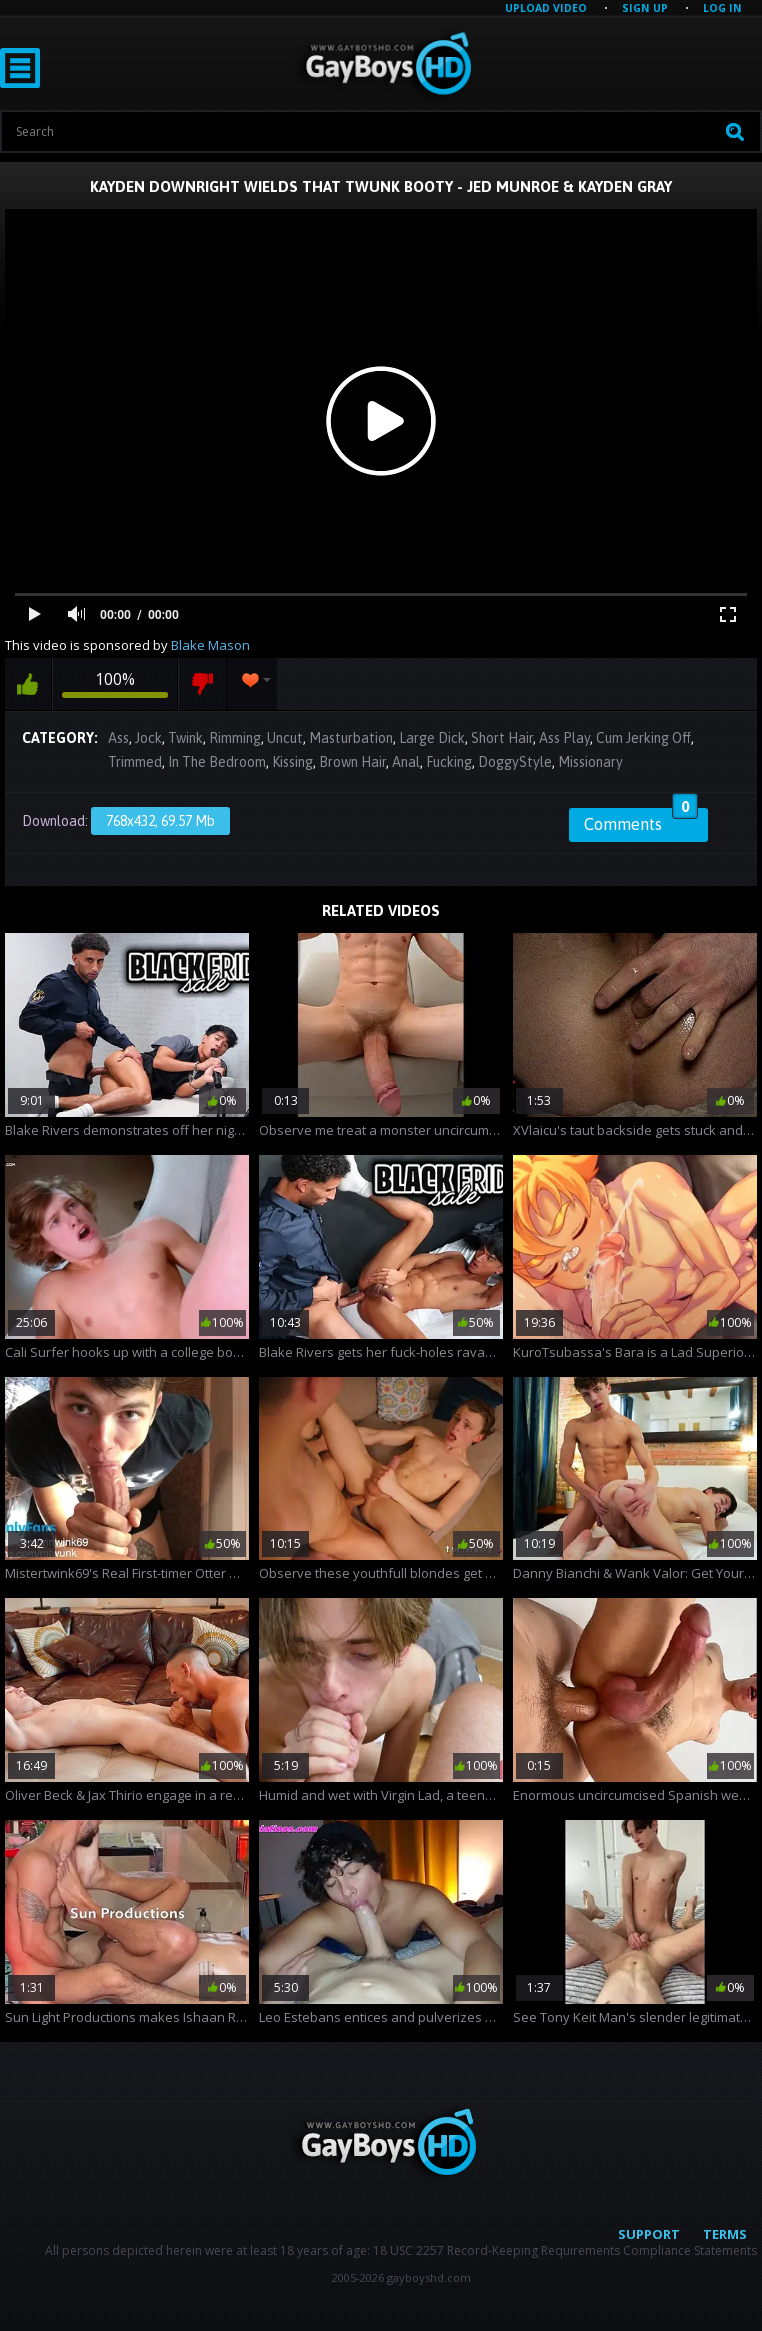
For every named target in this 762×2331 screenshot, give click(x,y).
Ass (118, 738)
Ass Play (564, 738)
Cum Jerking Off (643, 738)
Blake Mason (210, 645)
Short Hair (502, 738)
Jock (148, 738)
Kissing (292, 762)
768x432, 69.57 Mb (160, 821)
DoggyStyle (515, 762)
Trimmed (135, 762)
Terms (725, 2234)
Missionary (590, 762)
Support (649, 2234)
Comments (641, 821)
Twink (185, 738)
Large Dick (432, 738)
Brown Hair (352, 762)
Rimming (235, 738)
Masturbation (351, 738)
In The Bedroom (217, 762)
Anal (406, 762)
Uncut (285, 738)
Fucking (449, 762)
